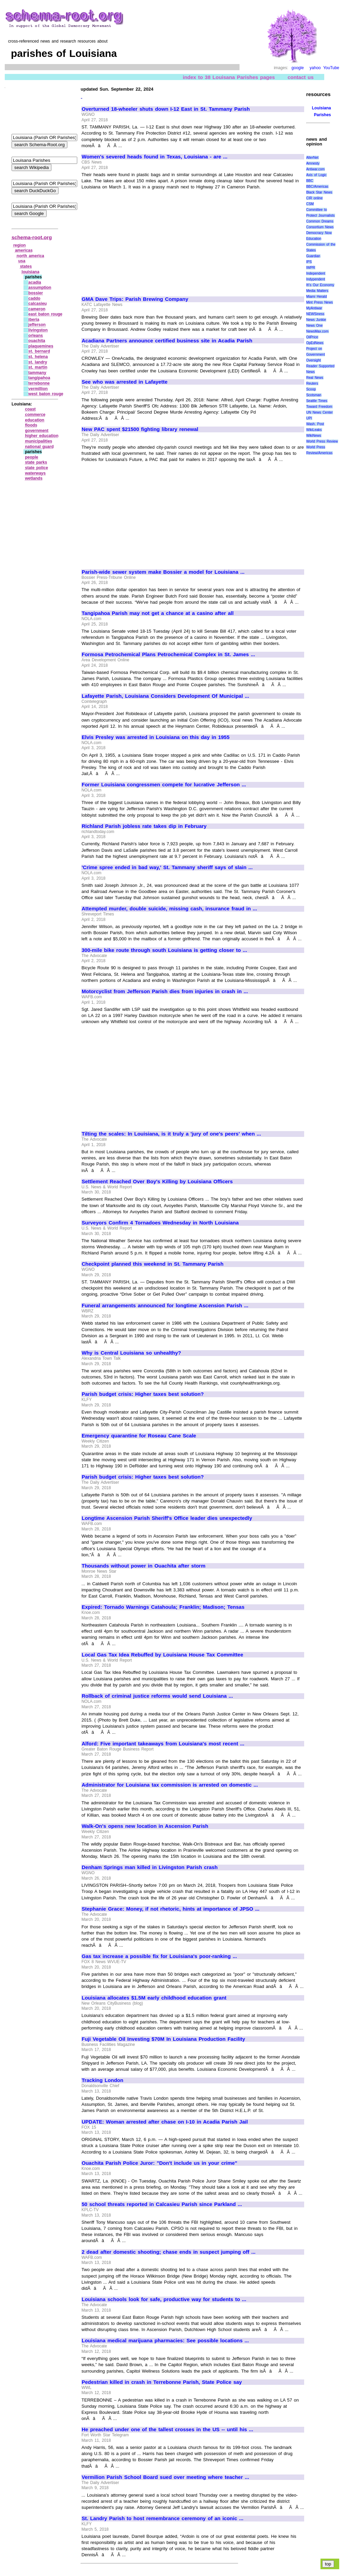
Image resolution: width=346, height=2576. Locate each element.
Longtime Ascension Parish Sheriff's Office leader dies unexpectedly (167, 1518)
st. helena (38, 356)
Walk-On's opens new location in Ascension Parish (145, 1826)
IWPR (310, 267)
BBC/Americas (317, 186)
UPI (309, 418)
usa (22, 261)
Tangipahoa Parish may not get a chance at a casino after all (158, 613)
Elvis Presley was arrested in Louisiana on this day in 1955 (156, 737)
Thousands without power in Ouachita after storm (143, 1566)
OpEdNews (315, 343)
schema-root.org (32, 237)
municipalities (38, 441)
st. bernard (39, 351)
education (34, 420)
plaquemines (40, 346)
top (328, 2563)
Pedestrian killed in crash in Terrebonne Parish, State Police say (162, 2382)
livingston (38, 330)
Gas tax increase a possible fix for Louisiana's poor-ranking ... (159, 1956)
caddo (34, 298)
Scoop (311, 389)
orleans (35, 335)
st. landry (37, 362)
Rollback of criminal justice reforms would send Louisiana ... (157, 1696)
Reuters (312, 383)
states (26, 266)
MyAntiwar (314, 308)
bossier (35, 293)
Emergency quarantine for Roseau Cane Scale (139, 1435)
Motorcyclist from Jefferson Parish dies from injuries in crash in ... (165, 991)
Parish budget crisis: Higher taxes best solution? (143, 1394)
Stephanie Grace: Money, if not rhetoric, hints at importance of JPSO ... (170, 1909)
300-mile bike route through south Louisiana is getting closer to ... (164, 950)
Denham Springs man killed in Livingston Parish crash (150, 1867)
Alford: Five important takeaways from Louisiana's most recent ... (163, 1743)
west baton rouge (45, 393)
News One (314, 325)
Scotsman (313, 395)
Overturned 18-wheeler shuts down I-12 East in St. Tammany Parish (166, 109)
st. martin (37, 367)
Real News (314, 378)
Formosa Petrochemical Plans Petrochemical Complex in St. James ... (168, 654)
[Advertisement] (139, 240)
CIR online (314, 198)
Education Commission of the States (320, 244)
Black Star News (319, 192)
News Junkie (316, 320)
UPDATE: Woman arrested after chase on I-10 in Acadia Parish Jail (165, 2122)
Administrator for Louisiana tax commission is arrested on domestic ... (170, 1785)
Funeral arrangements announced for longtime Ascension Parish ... (165, 1305)
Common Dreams (319, 221)
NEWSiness (315, 314)
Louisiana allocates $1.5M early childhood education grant (154, 1998)
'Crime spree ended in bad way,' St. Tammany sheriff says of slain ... (167, 867)
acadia (34, 282)
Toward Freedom (319, 406)
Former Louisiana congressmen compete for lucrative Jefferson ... (164, 784)
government (36, 430)
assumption (39, 287)
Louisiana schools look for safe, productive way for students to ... (164, 2299)
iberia (33, 319)
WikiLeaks (314, 430)
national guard (39, 446)
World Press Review (322, 441)
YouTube (331, 67)
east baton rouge (45, 314)
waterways (35, 473)
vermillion (38, 388)
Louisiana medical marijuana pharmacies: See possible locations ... (165, 2340)
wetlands (33, 478)
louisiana (30, 271)
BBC (309, 181)
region (19, 245)
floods (31, 425)
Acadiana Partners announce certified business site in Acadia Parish (167, 340)
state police (36, 467)
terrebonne (39, 383)
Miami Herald (316, 296)
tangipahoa (39, 377)
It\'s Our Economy (320, 285)
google (298, 67)
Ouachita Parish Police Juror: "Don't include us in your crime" (159, 2163)
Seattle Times (316, 401)
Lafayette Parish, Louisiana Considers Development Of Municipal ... (165, 696)
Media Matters (317, 291)
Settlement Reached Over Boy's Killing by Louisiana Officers (157, 1181)
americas (24, 250)
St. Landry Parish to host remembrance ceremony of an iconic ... (162, 2518)
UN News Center (319, 412)
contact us (300, 77)
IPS (309, 262)
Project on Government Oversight (315, 354)
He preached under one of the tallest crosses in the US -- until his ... (167, 2429)
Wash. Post (315, 424)
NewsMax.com (317, 331)
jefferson (37, 324)
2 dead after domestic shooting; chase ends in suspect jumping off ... (169, 2252)
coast (30, 409)
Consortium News (320, 227)
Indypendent (315, 279)
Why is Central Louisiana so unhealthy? (131, 1353)
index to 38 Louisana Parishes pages (229, 77)
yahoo (315, 67)
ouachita (36, 340)
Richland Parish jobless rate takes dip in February (144, 826)
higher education (41, 435)
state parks (36, 462)
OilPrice (312, 337)
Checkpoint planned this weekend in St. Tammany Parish (153, 1264)
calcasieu (37, 303)
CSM (310, 204)
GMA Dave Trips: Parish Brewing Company (135, 299)
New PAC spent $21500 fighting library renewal (140, 429)
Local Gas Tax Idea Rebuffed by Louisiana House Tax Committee (162, 1654)
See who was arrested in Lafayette (124, 382)
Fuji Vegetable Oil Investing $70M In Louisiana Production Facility (163, 2039)
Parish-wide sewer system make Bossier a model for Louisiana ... (163, 572)
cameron (36, 309)
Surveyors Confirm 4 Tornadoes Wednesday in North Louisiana (160, 1222)
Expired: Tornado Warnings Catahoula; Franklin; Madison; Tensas (163, 1607)
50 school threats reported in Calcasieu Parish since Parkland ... (162, 2204)
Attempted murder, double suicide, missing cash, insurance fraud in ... (169, 908)
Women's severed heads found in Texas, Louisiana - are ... (154, 156)
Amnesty (312, 163)
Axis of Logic (316, 175)
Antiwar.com (315, 169)
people (31, 457)
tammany (37, 372)
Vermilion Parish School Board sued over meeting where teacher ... (165, 2477)
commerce (35, 414)
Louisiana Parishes (321, 111)
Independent (315, 273)
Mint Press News (319, 302)
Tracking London (102, 2080)
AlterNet (312, 157)
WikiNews (313, 435)
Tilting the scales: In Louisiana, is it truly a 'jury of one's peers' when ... (171, 1134)
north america (30, 255)
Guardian (313, 256)
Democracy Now (319, 233)
